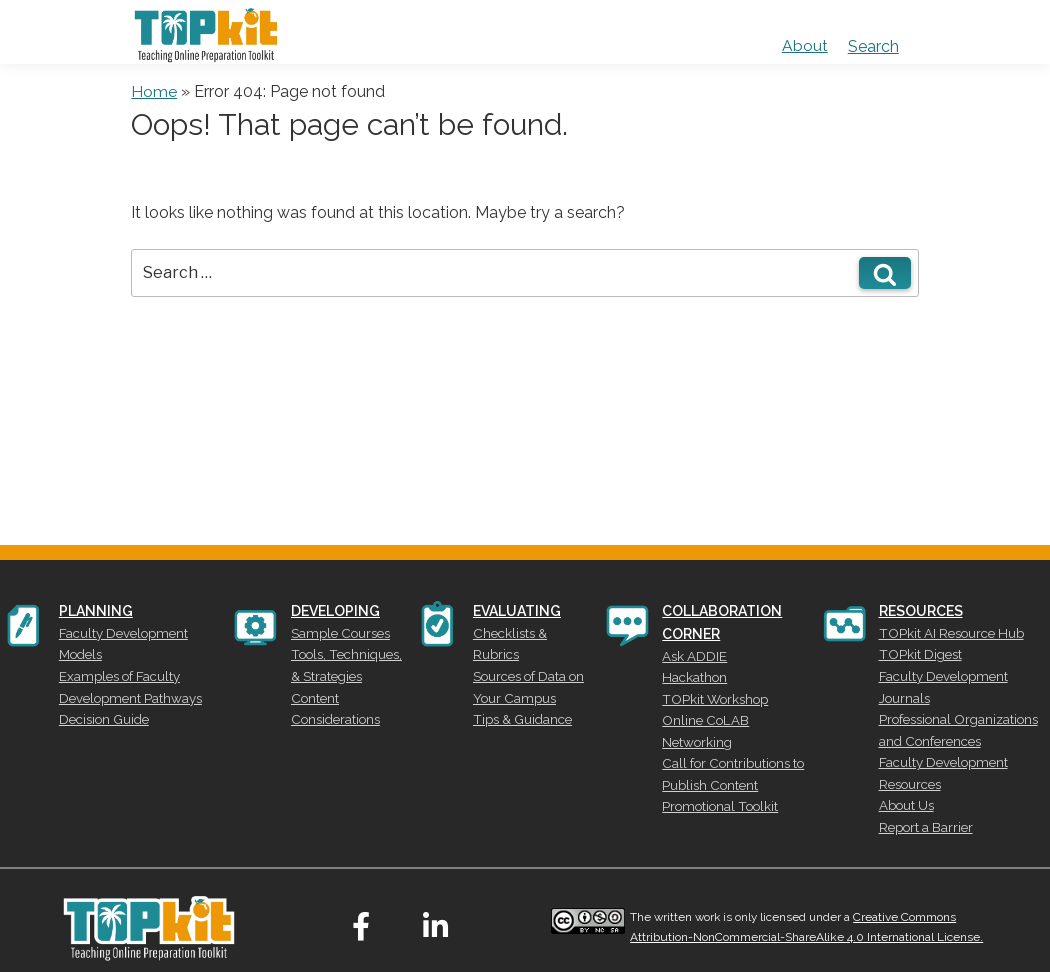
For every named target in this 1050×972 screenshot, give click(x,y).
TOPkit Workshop (710, 692)
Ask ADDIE (692, 654)
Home (154, 91)
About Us (904, 785)
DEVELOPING (335, 611)
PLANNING (96, 611)
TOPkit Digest (916, 650)
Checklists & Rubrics (531, 631)
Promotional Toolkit (713, 769)
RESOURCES (921, 611)
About (805, 46)
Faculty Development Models (138, 631)
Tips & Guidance (520, 689)
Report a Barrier (921, 804)
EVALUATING (519, 611)
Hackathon (692, 673)
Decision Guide (100, 689)
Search (873, 46)
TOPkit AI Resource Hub (945, 631)
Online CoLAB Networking (734, 711)
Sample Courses (335, 631)
